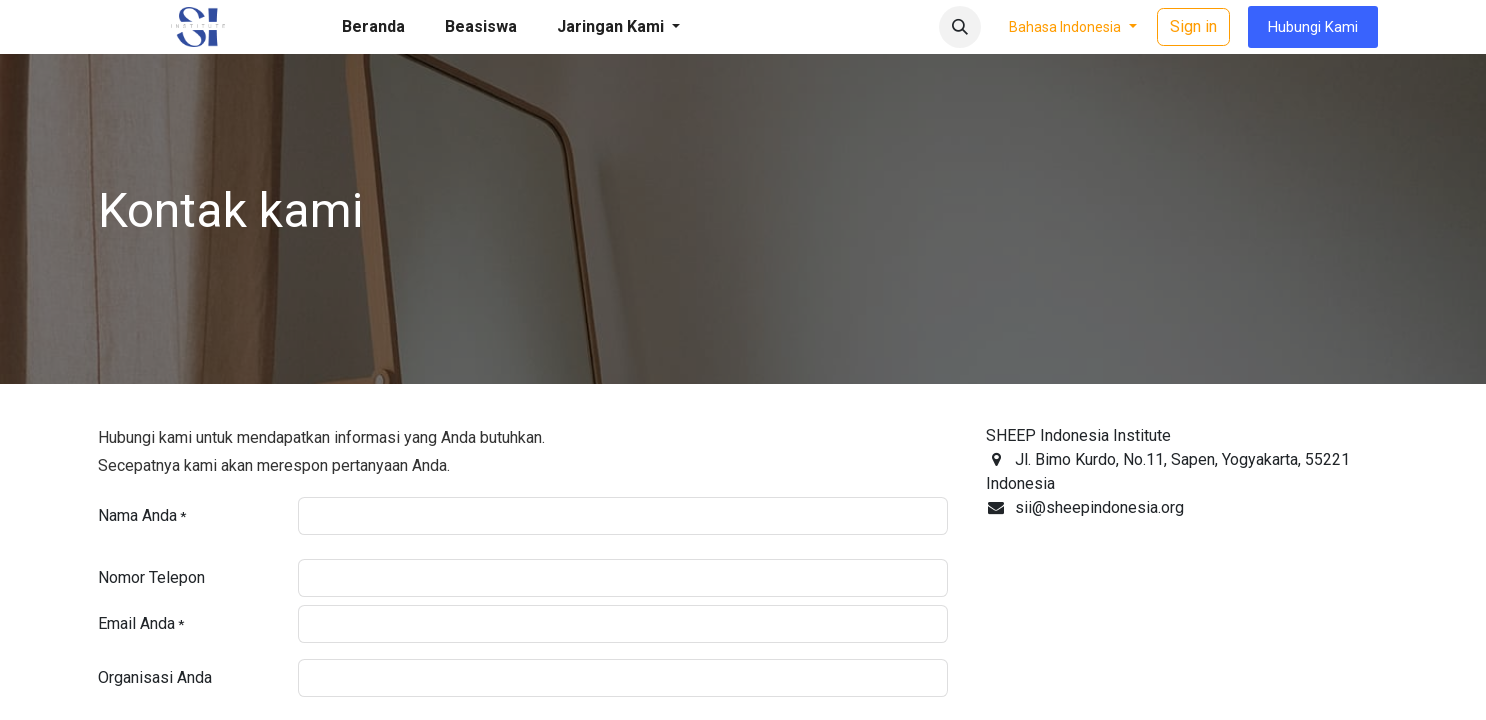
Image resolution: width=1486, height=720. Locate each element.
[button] (960, 27)
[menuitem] (373, 27)
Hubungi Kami (1313, 27)
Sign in (1193, 26)
